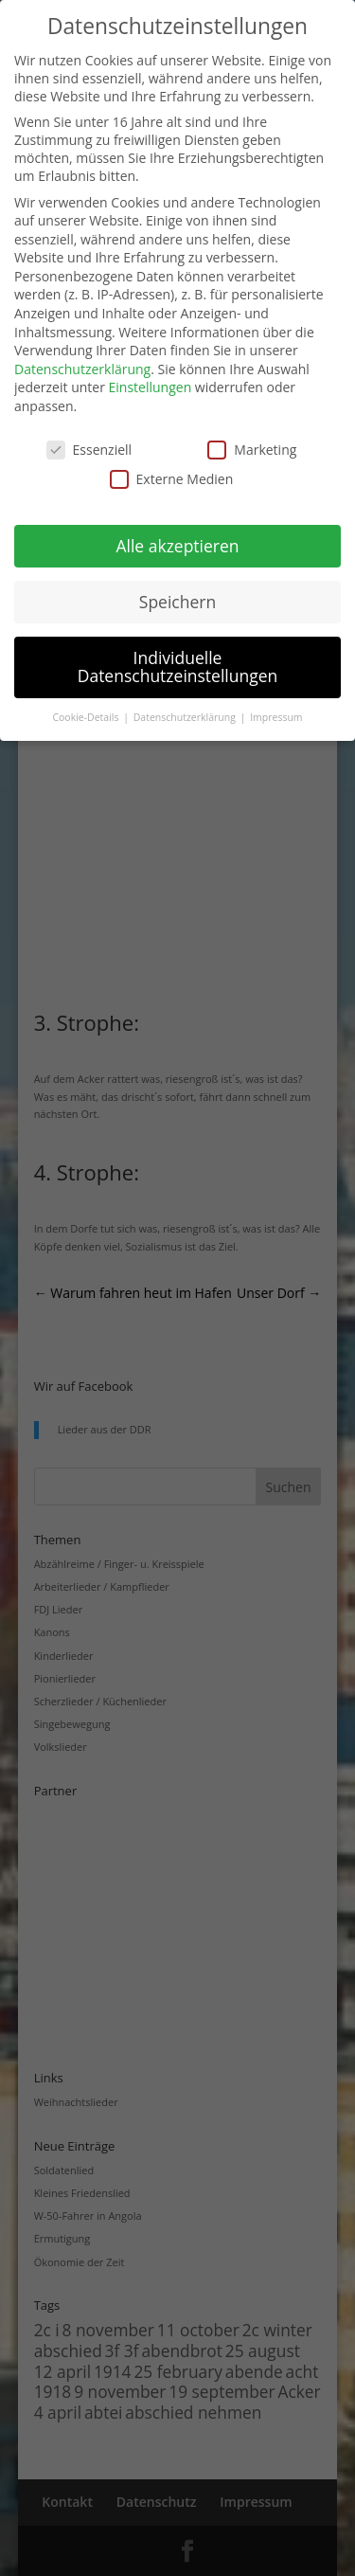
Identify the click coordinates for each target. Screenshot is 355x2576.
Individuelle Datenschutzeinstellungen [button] (178, 667)
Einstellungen (150, 387)
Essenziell (89, 450)
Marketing (251, 450)
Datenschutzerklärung (82, 369)
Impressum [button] (276, 717)
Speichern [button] (177, 601)
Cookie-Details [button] (86, 717)
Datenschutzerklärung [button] (186, 717)
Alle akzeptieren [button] (177, 545)
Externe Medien (172, 479)
